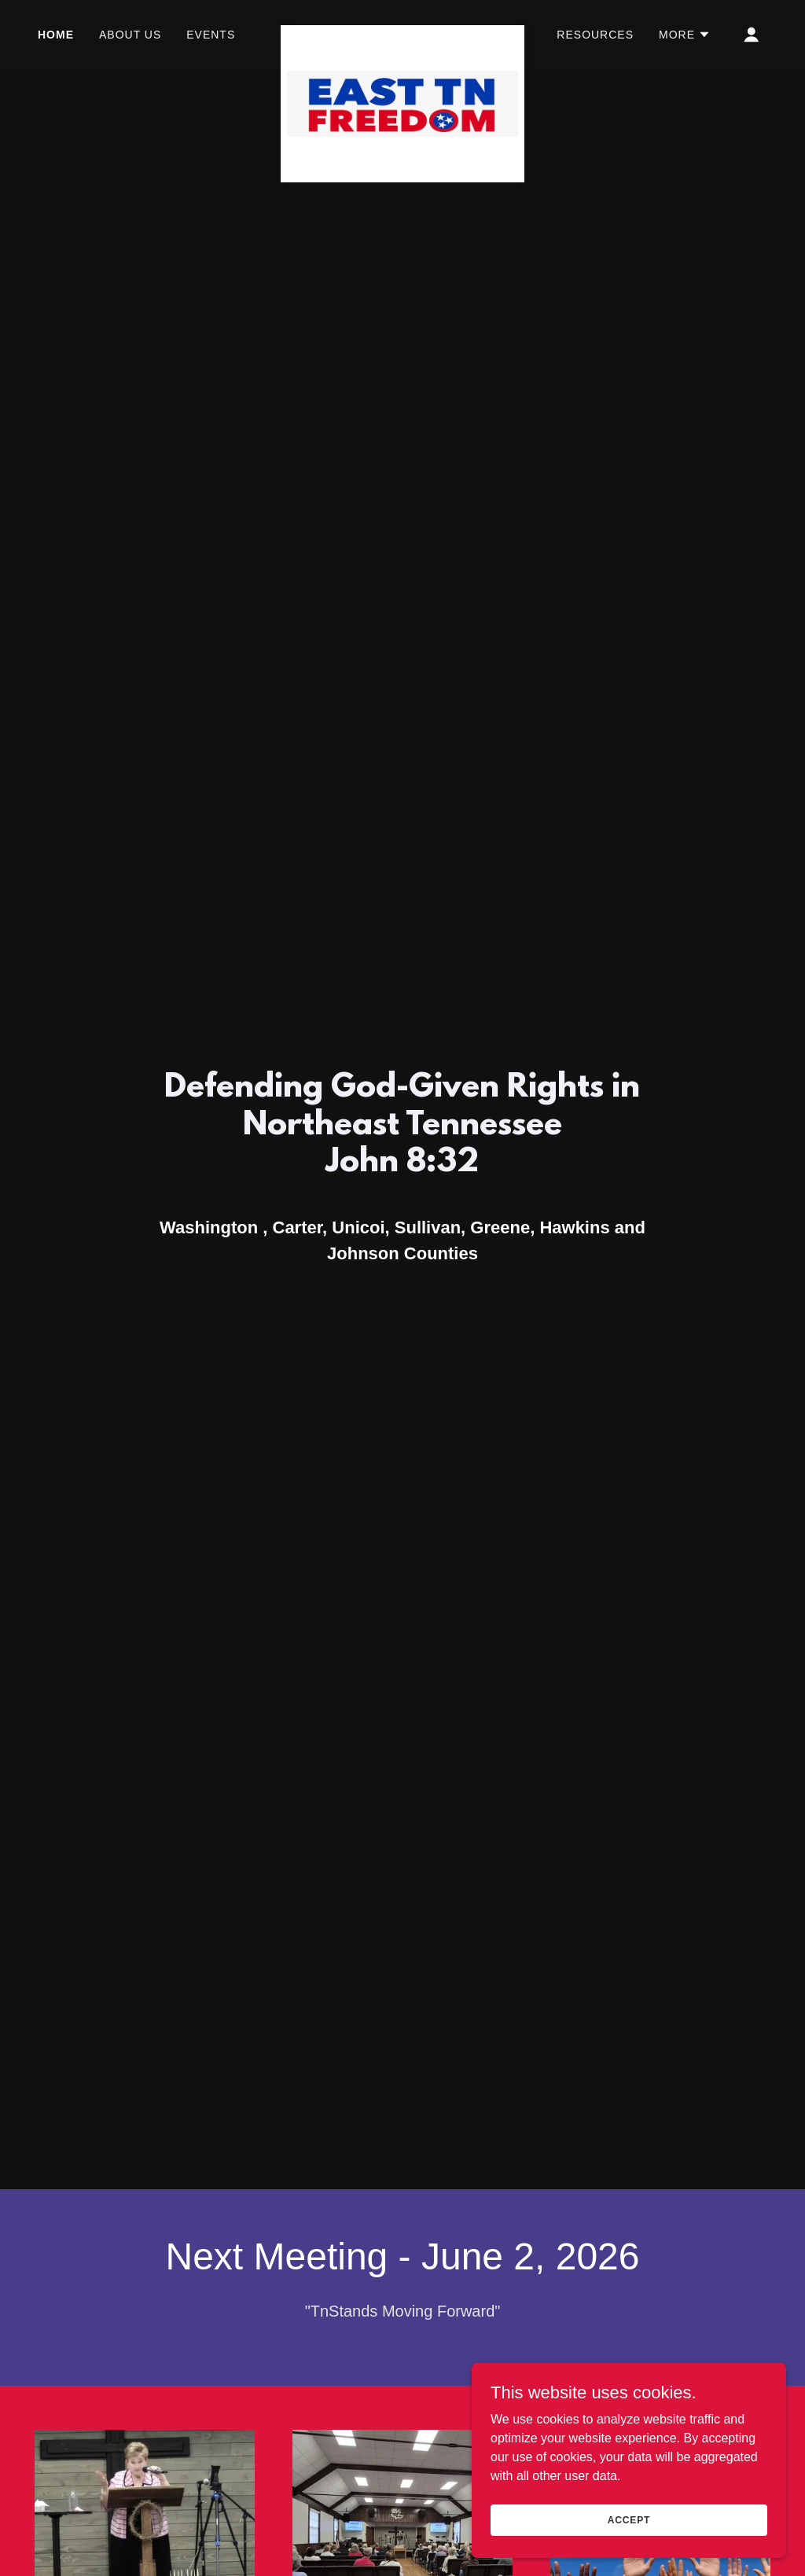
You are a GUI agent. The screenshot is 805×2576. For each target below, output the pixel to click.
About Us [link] (130, 34)
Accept (629, 2519)
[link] (402, 31)
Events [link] (210, 34)
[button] (685, 34)
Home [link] (56, 34)
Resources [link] (595, 34)
